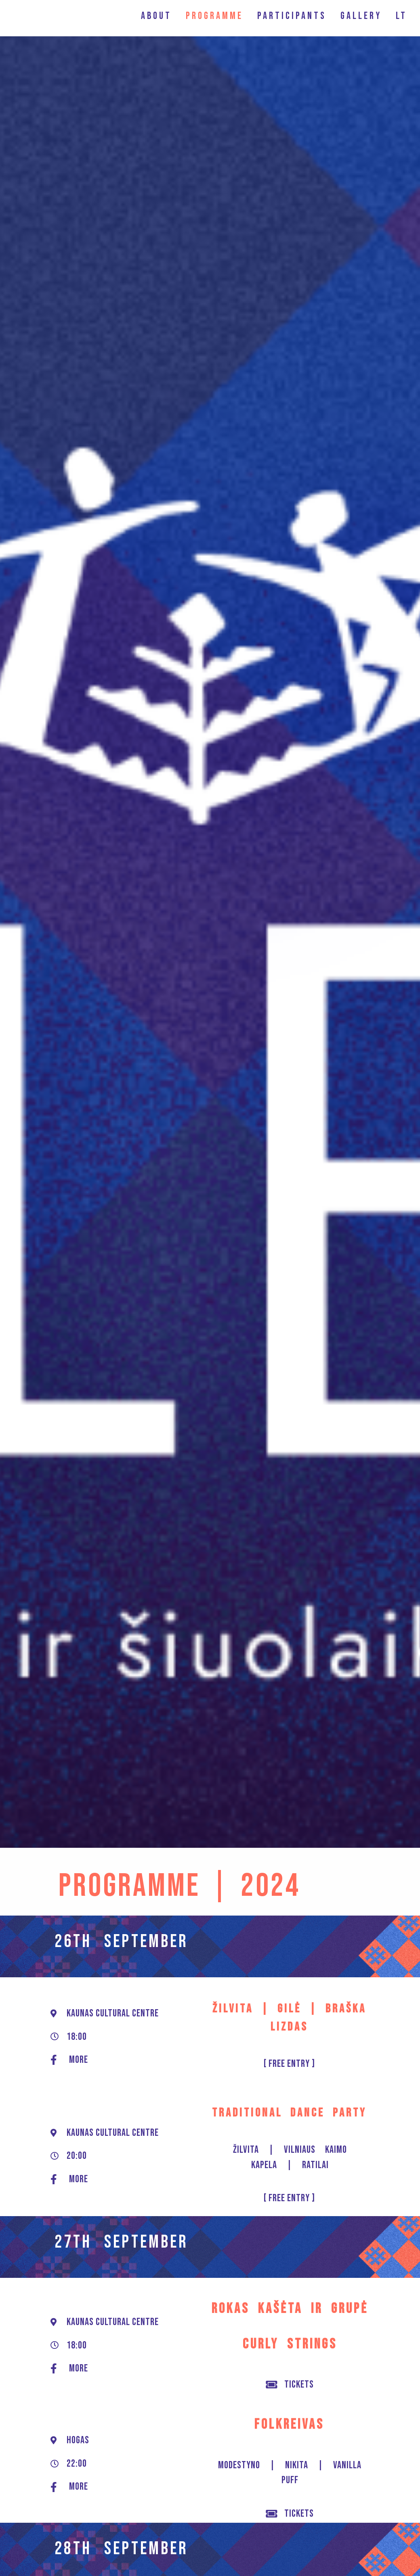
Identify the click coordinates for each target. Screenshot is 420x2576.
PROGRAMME (214, 16)
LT (401, 16)
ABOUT (156, 16)
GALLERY (361, 16)
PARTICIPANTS (291, 16)
